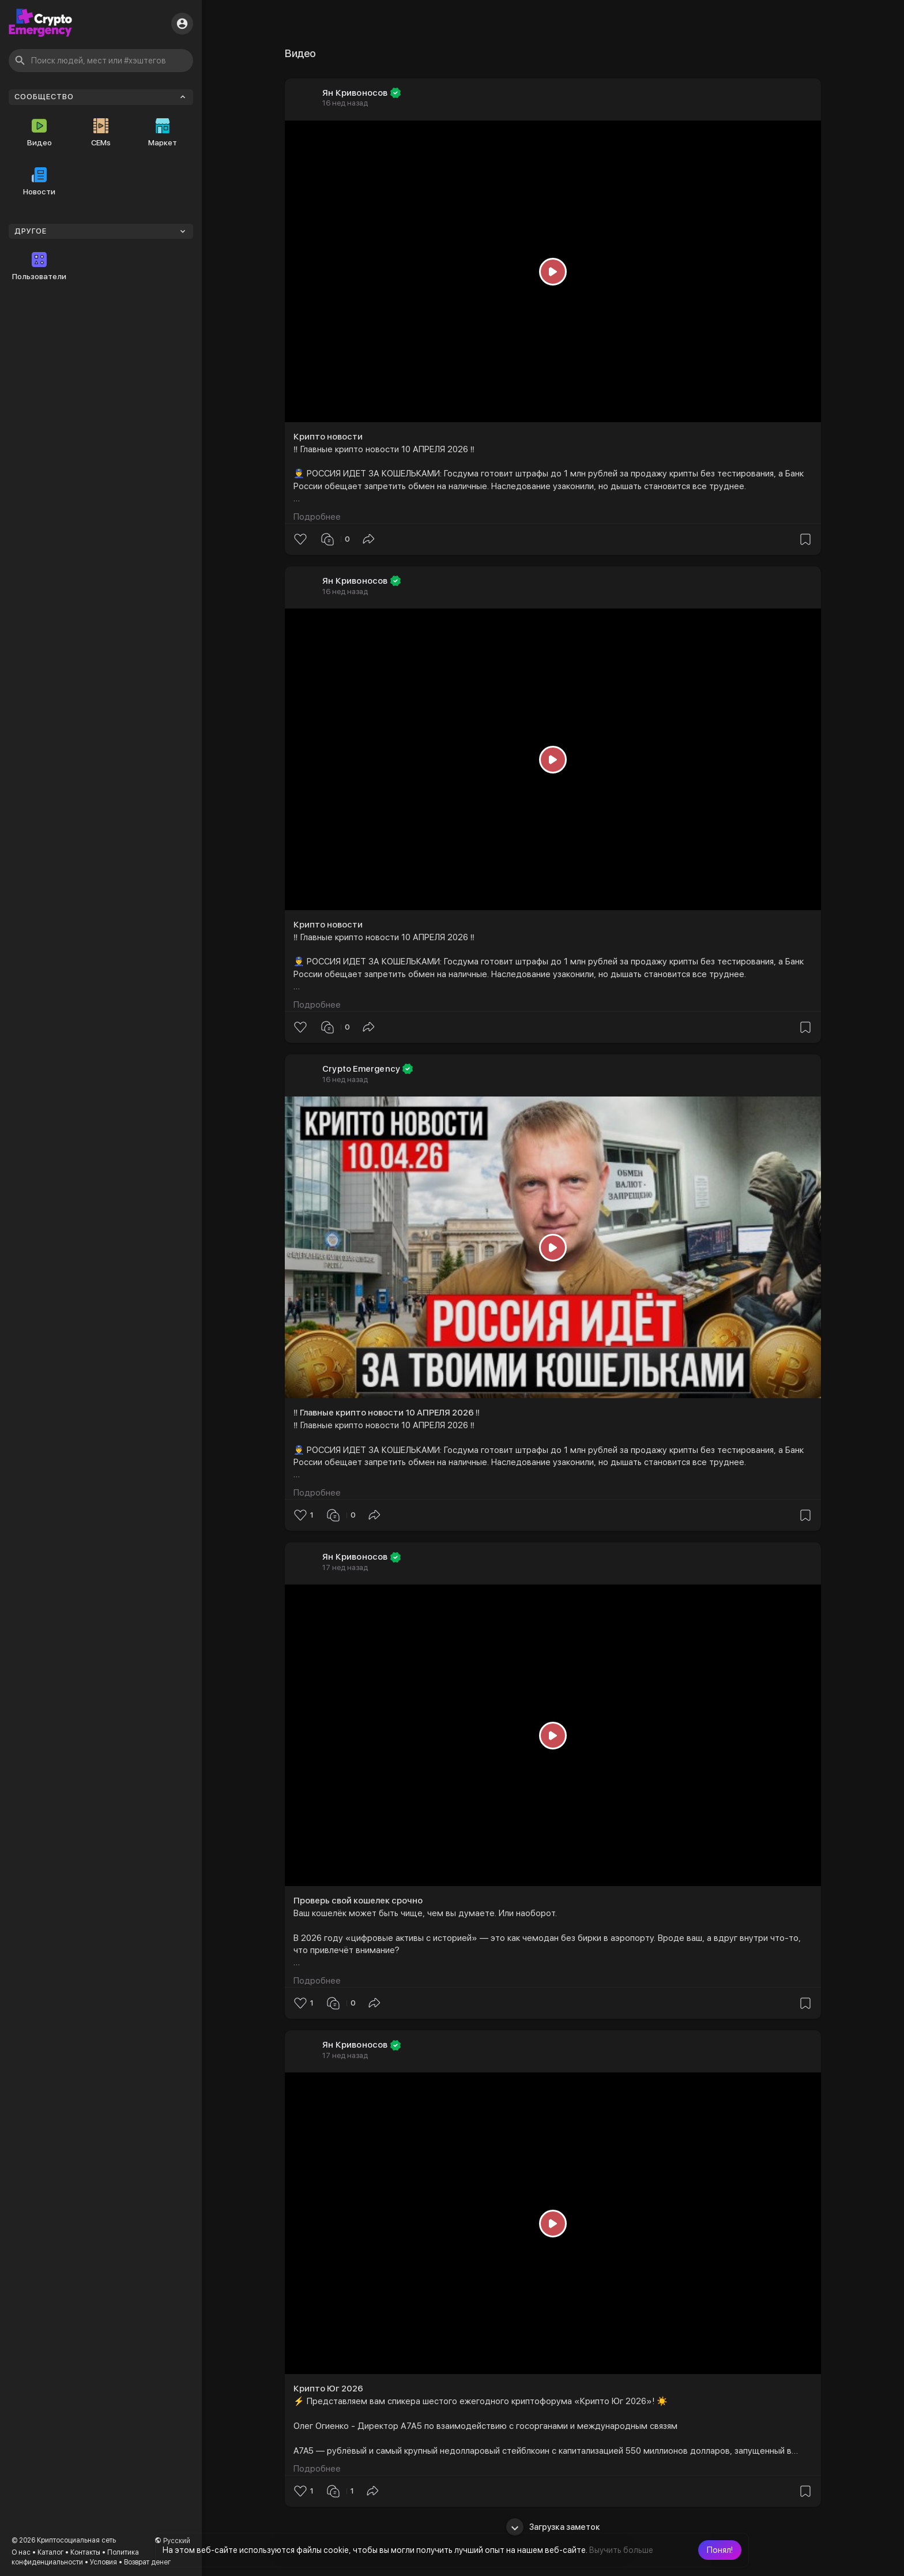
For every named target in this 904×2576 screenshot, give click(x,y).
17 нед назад (345, 1567)
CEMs (101, 132)
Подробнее (317, 517)
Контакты (85, 2552)
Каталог (50, 2552)
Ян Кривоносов (355, 93)
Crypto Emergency (361, 1069)
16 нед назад (345, 103)
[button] (719, 2550)
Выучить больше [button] (621, 2550)
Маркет (162, 132)
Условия (103, 2562)
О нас (21, 2552)
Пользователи (39, 266)
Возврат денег (147, 2562)
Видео (39, 132)
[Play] (553, 271)
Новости (39, 181)
